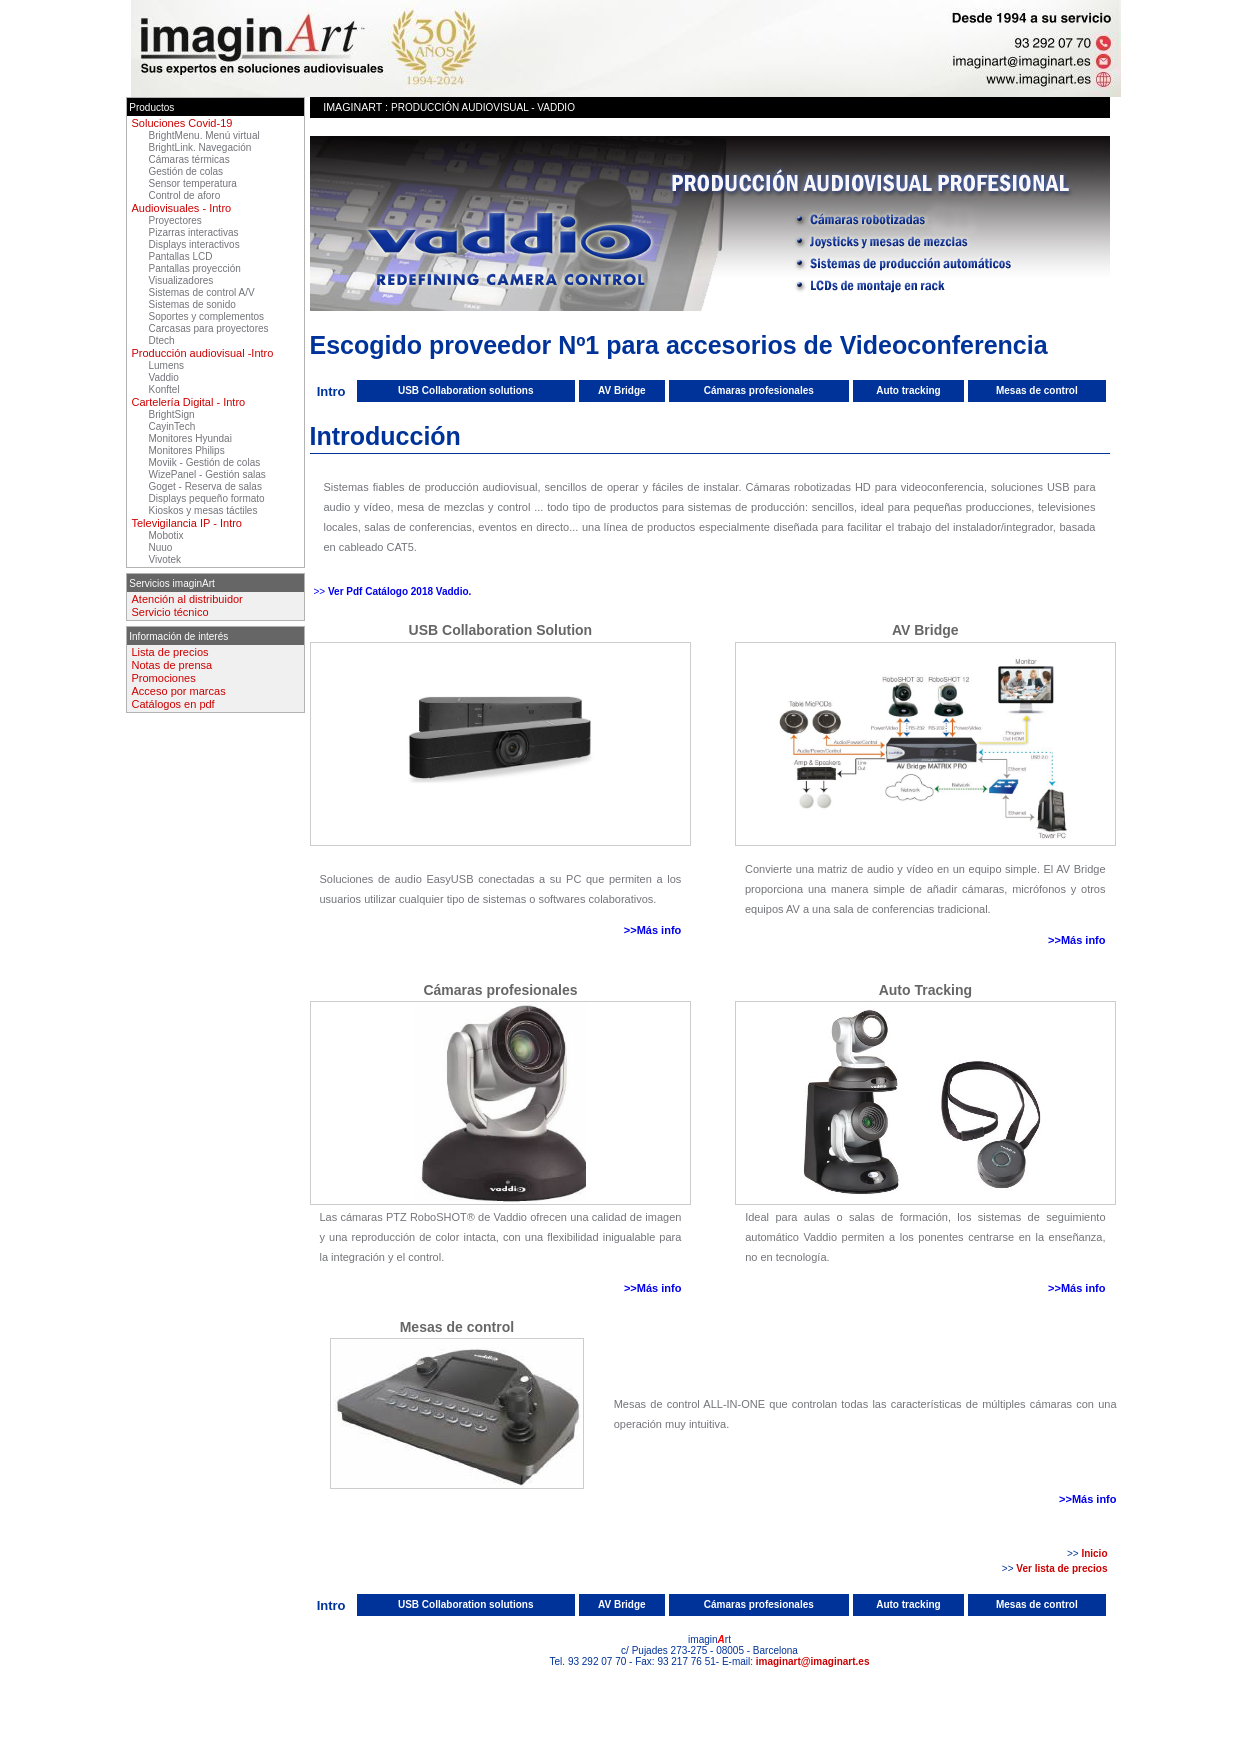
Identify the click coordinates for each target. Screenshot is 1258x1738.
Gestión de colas (186, 171)
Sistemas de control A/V (202, 292)
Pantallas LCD (181, 256)
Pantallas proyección (195, 268)
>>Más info (652, 930)
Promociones (164, 678)
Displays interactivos (194, 244)
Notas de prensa (172, 665)
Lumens (167, 365)
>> (321, 591)
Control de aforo (185, 195)
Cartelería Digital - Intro (189, 402)
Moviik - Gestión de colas (205, 462)
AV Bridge (622, 390)
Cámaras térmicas (189, 159)
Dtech (162, 340)
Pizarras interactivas (194, 232)
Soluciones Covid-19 (182, 123)
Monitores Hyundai (190, 438)
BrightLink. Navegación (200, 147)
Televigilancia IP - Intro (187, 523)
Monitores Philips (187, 450)
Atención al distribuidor (187, 599)
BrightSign (172, 414)
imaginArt (352, 107)
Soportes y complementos (207, 316)
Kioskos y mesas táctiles (203, 510)
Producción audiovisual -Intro (203, 353)
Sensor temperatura (193, 183)
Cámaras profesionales (759, 390)
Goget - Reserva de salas (205, 486)
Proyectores (175, 220)
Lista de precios (170, 652)
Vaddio (164, 377)
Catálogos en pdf (173, 704)
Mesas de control (1037, 390)
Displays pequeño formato (207, 498)
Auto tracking (908, 390)
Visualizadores (181, 280)
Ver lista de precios (1061, 1568)
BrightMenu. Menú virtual (204, 135)
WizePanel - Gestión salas (207, 474)
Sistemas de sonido (192, 304)
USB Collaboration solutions (466, 390)
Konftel (164, 389)
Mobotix (166, 535)
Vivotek (165, 559)
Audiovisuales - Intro (182, 208)
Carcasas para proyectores (209, 328)
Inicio (1094, 1553)
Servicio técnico (170, 612)
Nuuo (161, 547)
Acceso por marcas (179, 691)
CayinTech (172, 426)
